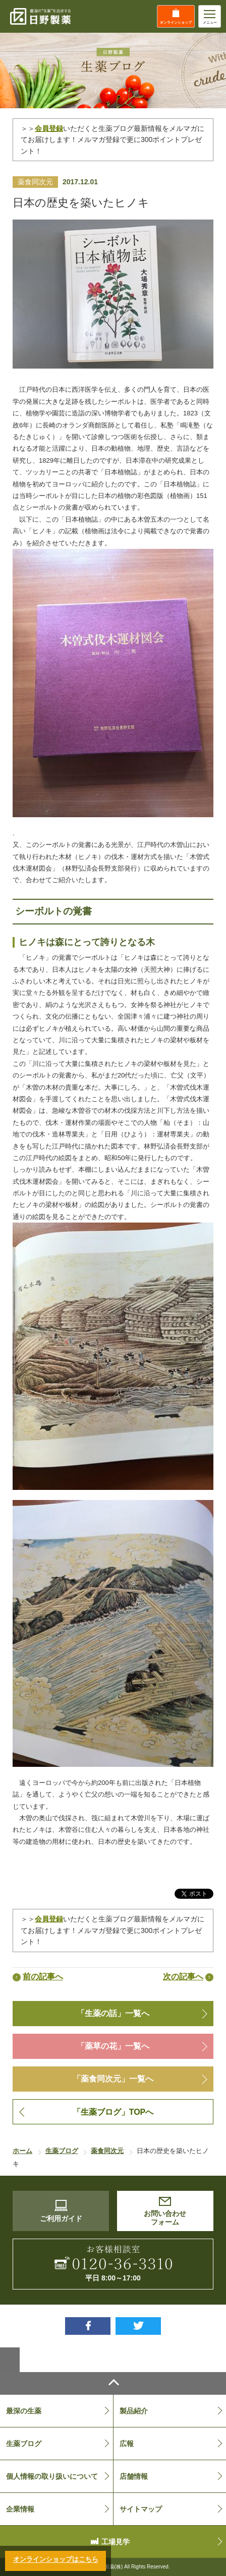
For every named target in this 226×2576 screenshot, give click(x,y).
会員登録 (49, 1919)
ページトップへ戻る (113, 2383)
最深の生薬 (23, 2411)
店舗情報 (134, 2476)
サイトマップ (141, 2509)
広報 (127, 2444)
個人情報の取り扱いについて (52, 2476)
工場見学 (115, 2542)
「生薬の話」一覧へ (113, 2013)
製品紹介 (134, 2411)
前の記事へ (43, 1976)
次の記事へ (183, 1976)
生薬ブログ (23, 2444)
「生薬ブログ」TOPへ (113, 2112)
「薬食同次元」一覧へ (113, 2078)
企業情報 (20, 2509)
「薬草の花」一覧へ (113, 2046)
